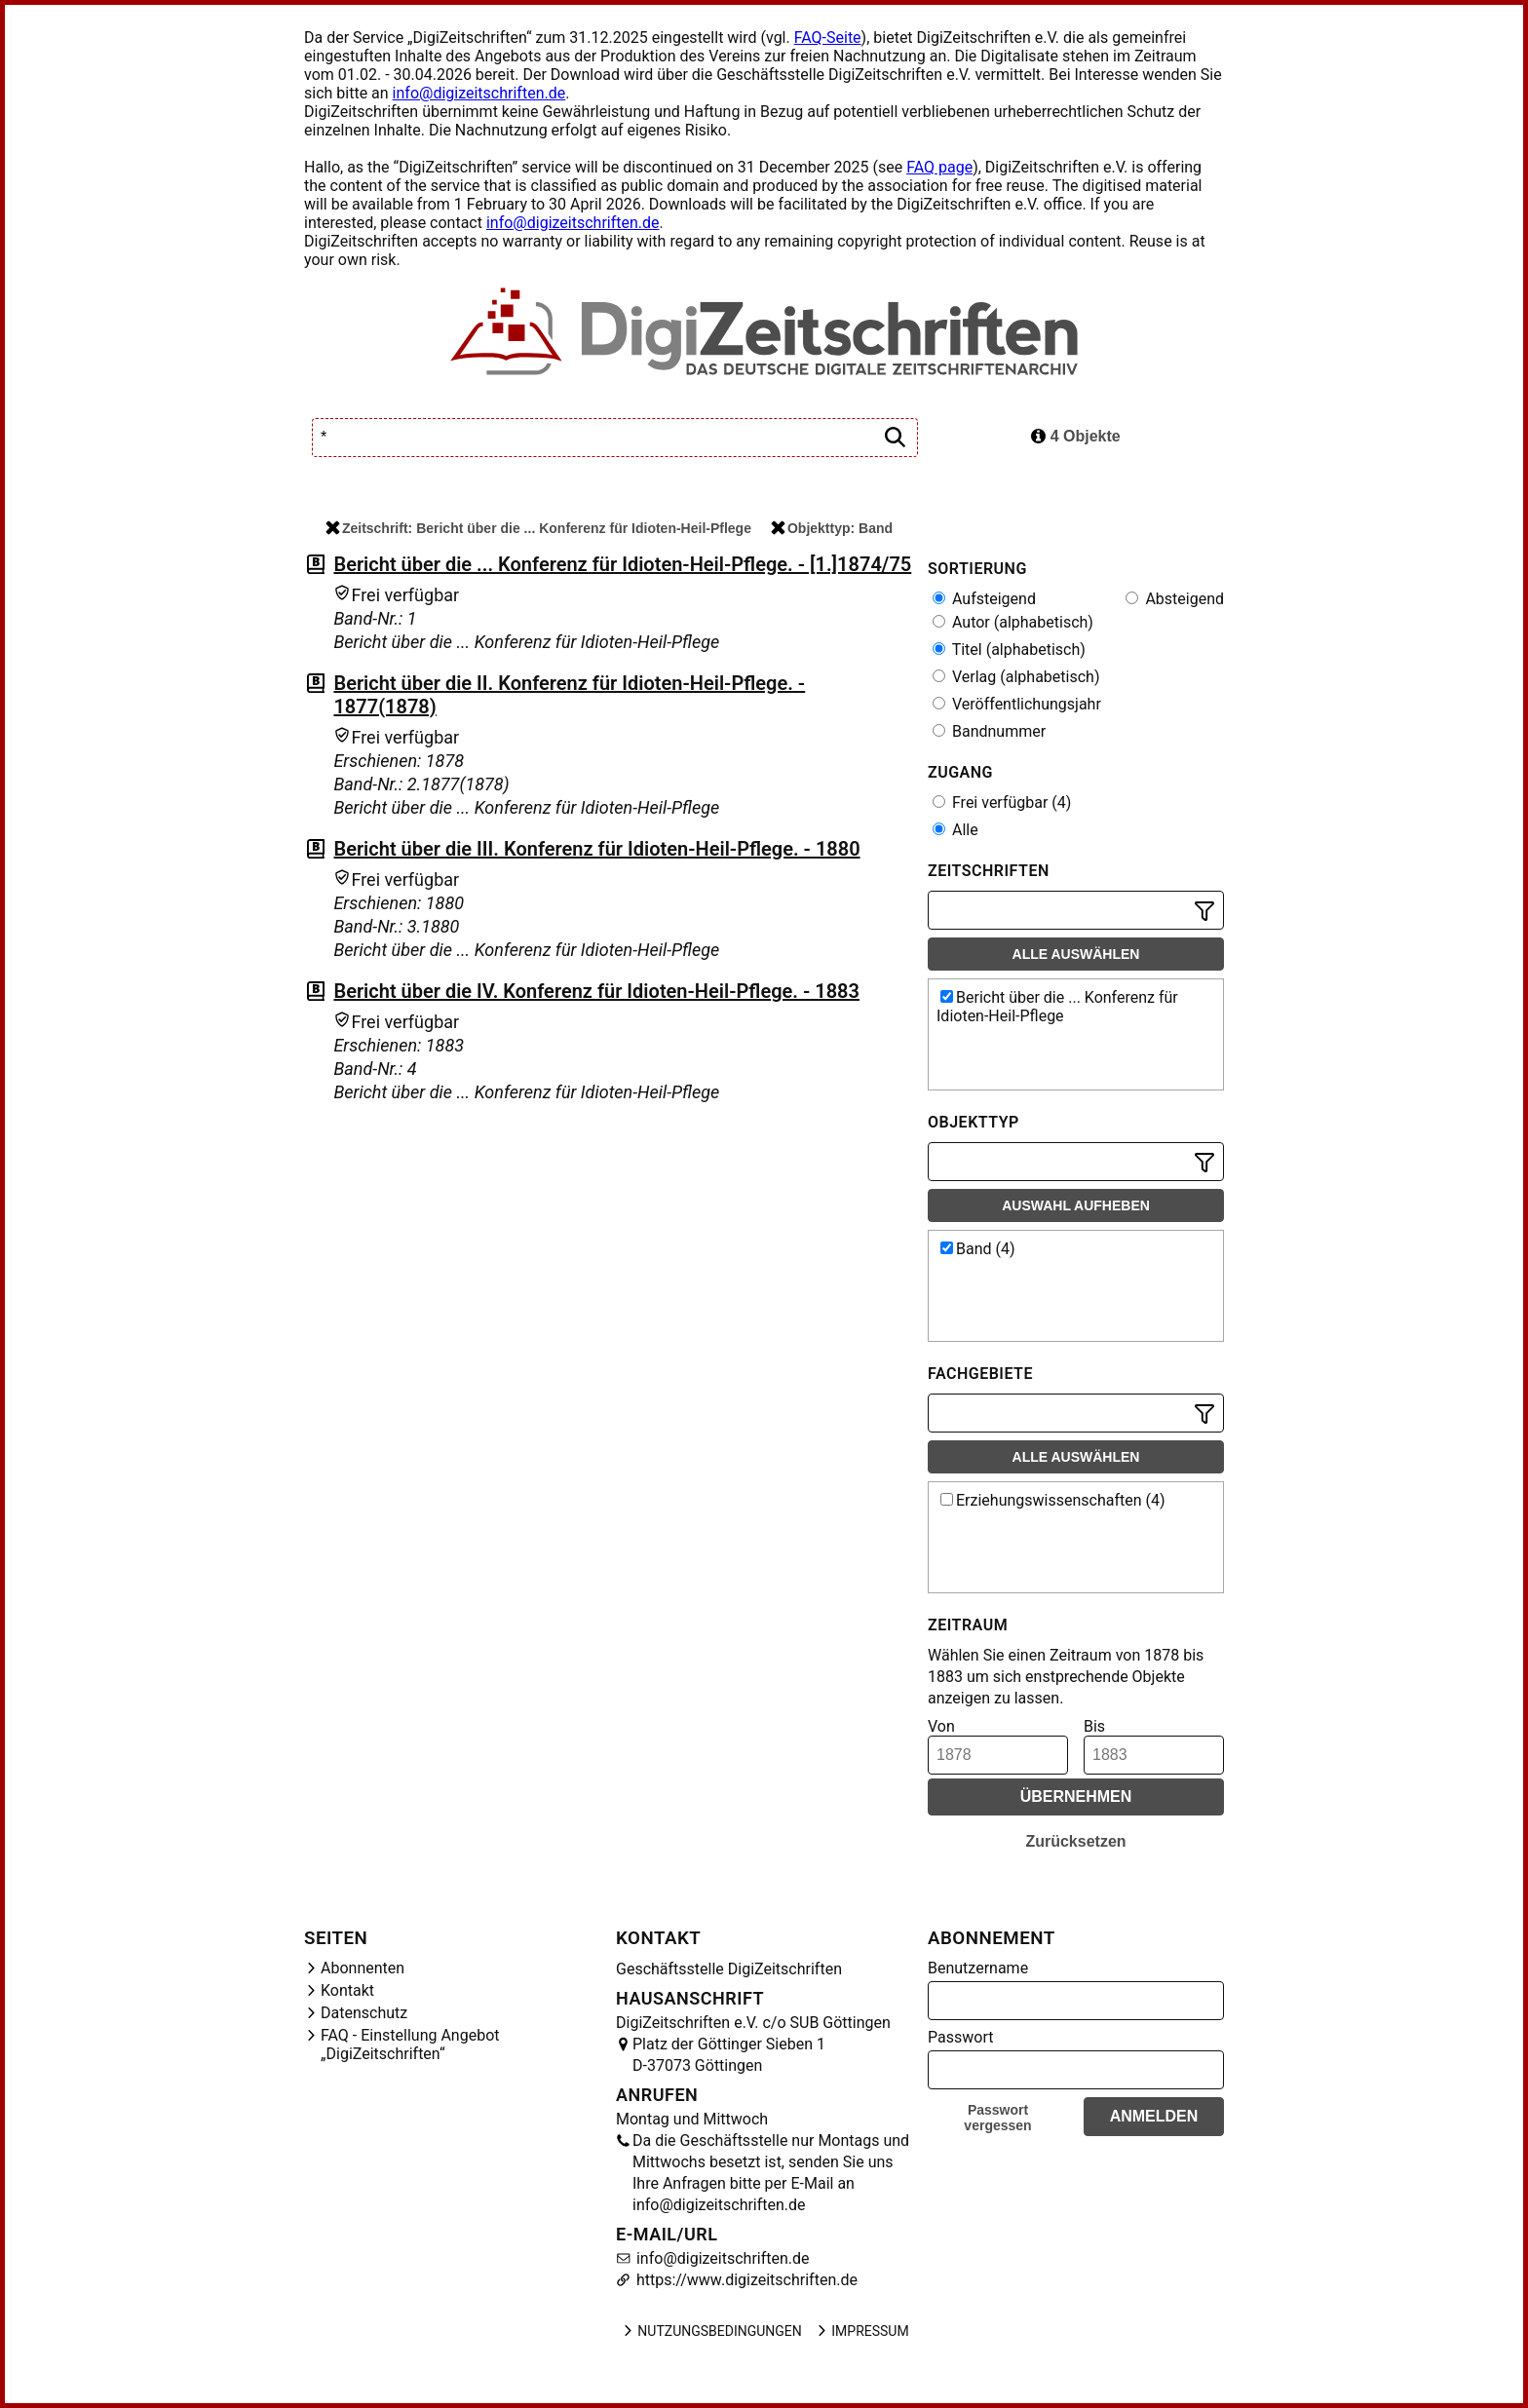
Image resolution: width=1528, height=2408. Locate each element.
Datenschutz (364, 2013)
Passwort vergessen (997, 2117)
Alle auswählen (1076, 954)
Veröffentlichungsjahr (1017, 704)
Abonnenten (362, 1968)
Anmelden (1154, 2116)
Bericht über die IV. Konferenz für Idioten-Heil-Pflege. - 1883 (596, 991)
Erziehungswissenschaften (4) (1052, 1500)
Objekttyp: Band (832, 528)
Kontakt (347, 1990)
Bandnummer (989, 731)
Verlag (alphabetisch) (1016, 677)
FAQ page (939, 167)
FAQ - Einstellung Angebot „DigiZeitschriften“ (410, 2044)
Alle (955, 830)
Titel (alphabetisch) (1009, 649)
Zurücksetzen (1075, 1841)
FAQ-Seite (827, 37)
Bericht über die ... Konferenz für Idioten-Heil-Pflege (1057, 1006)
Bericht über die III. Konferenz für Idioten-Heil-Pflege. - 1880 (596, 848)
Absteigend (1175, 599)
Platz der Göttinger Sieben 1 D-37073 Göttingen (728, 2055)
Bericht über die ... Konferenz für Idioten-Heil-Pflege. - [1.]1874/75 (622, 564)
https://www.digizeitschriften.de (745, 2280)
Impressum (861, 2331)
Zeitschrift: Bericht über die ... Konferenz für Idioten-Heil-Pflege (538, 528)
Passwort (960, 2037)
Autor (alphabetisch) (1013, 622)
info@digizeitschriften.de (479, 93)
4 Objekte (1075, 436)
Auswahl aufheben (1076, 1205)
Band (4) (977, 1249)
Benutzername (978, 1968)
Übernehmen (1076, 1796)
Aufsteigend (984, 599)
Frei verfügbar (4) (1002, 802)
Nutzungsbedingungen (711, 2331)
